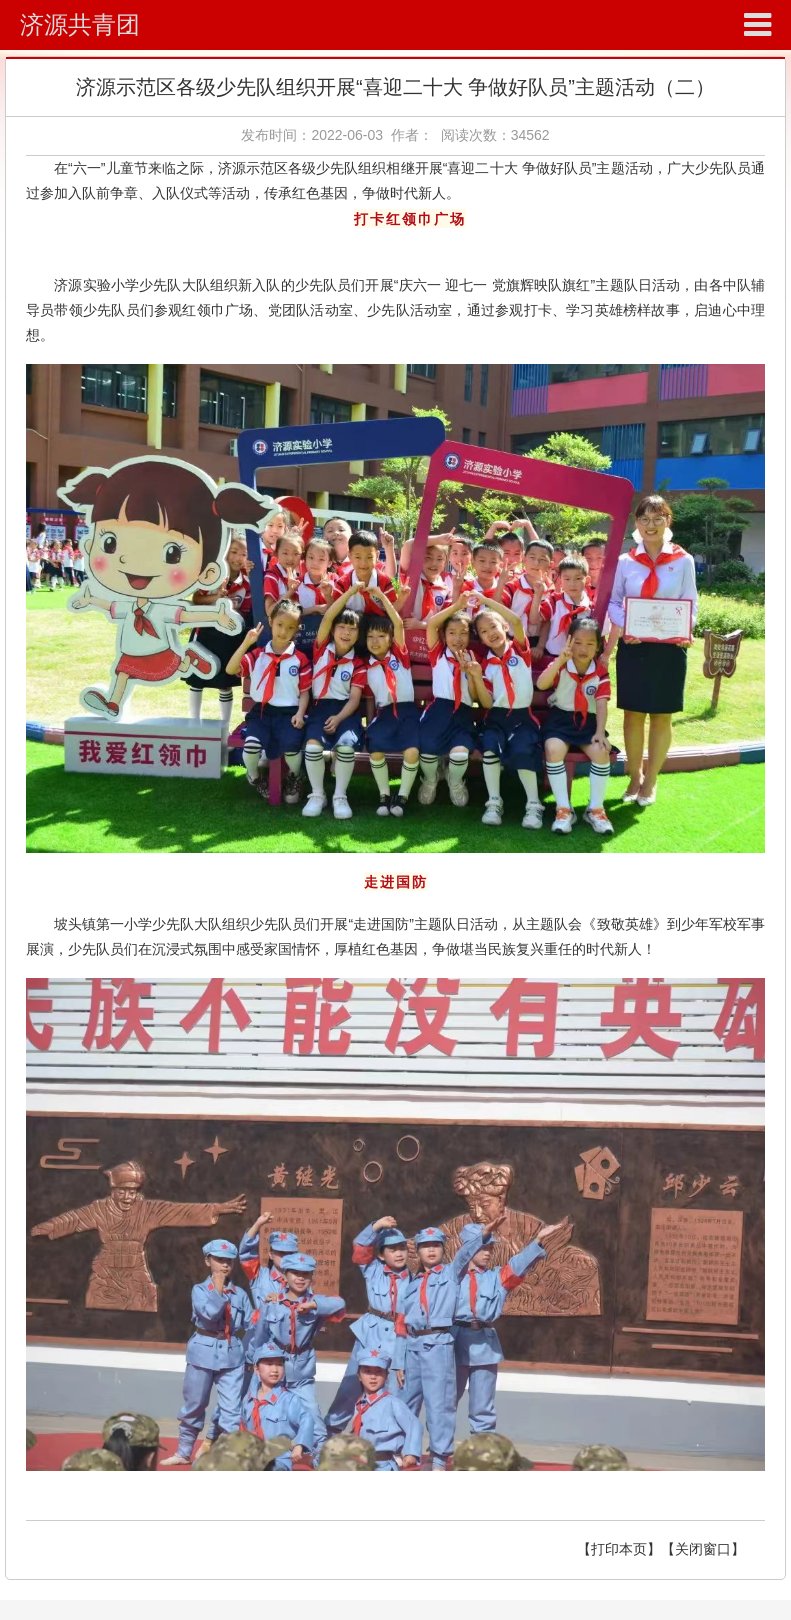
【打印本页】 (619, 1549)
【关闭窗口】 (703, 1549)
